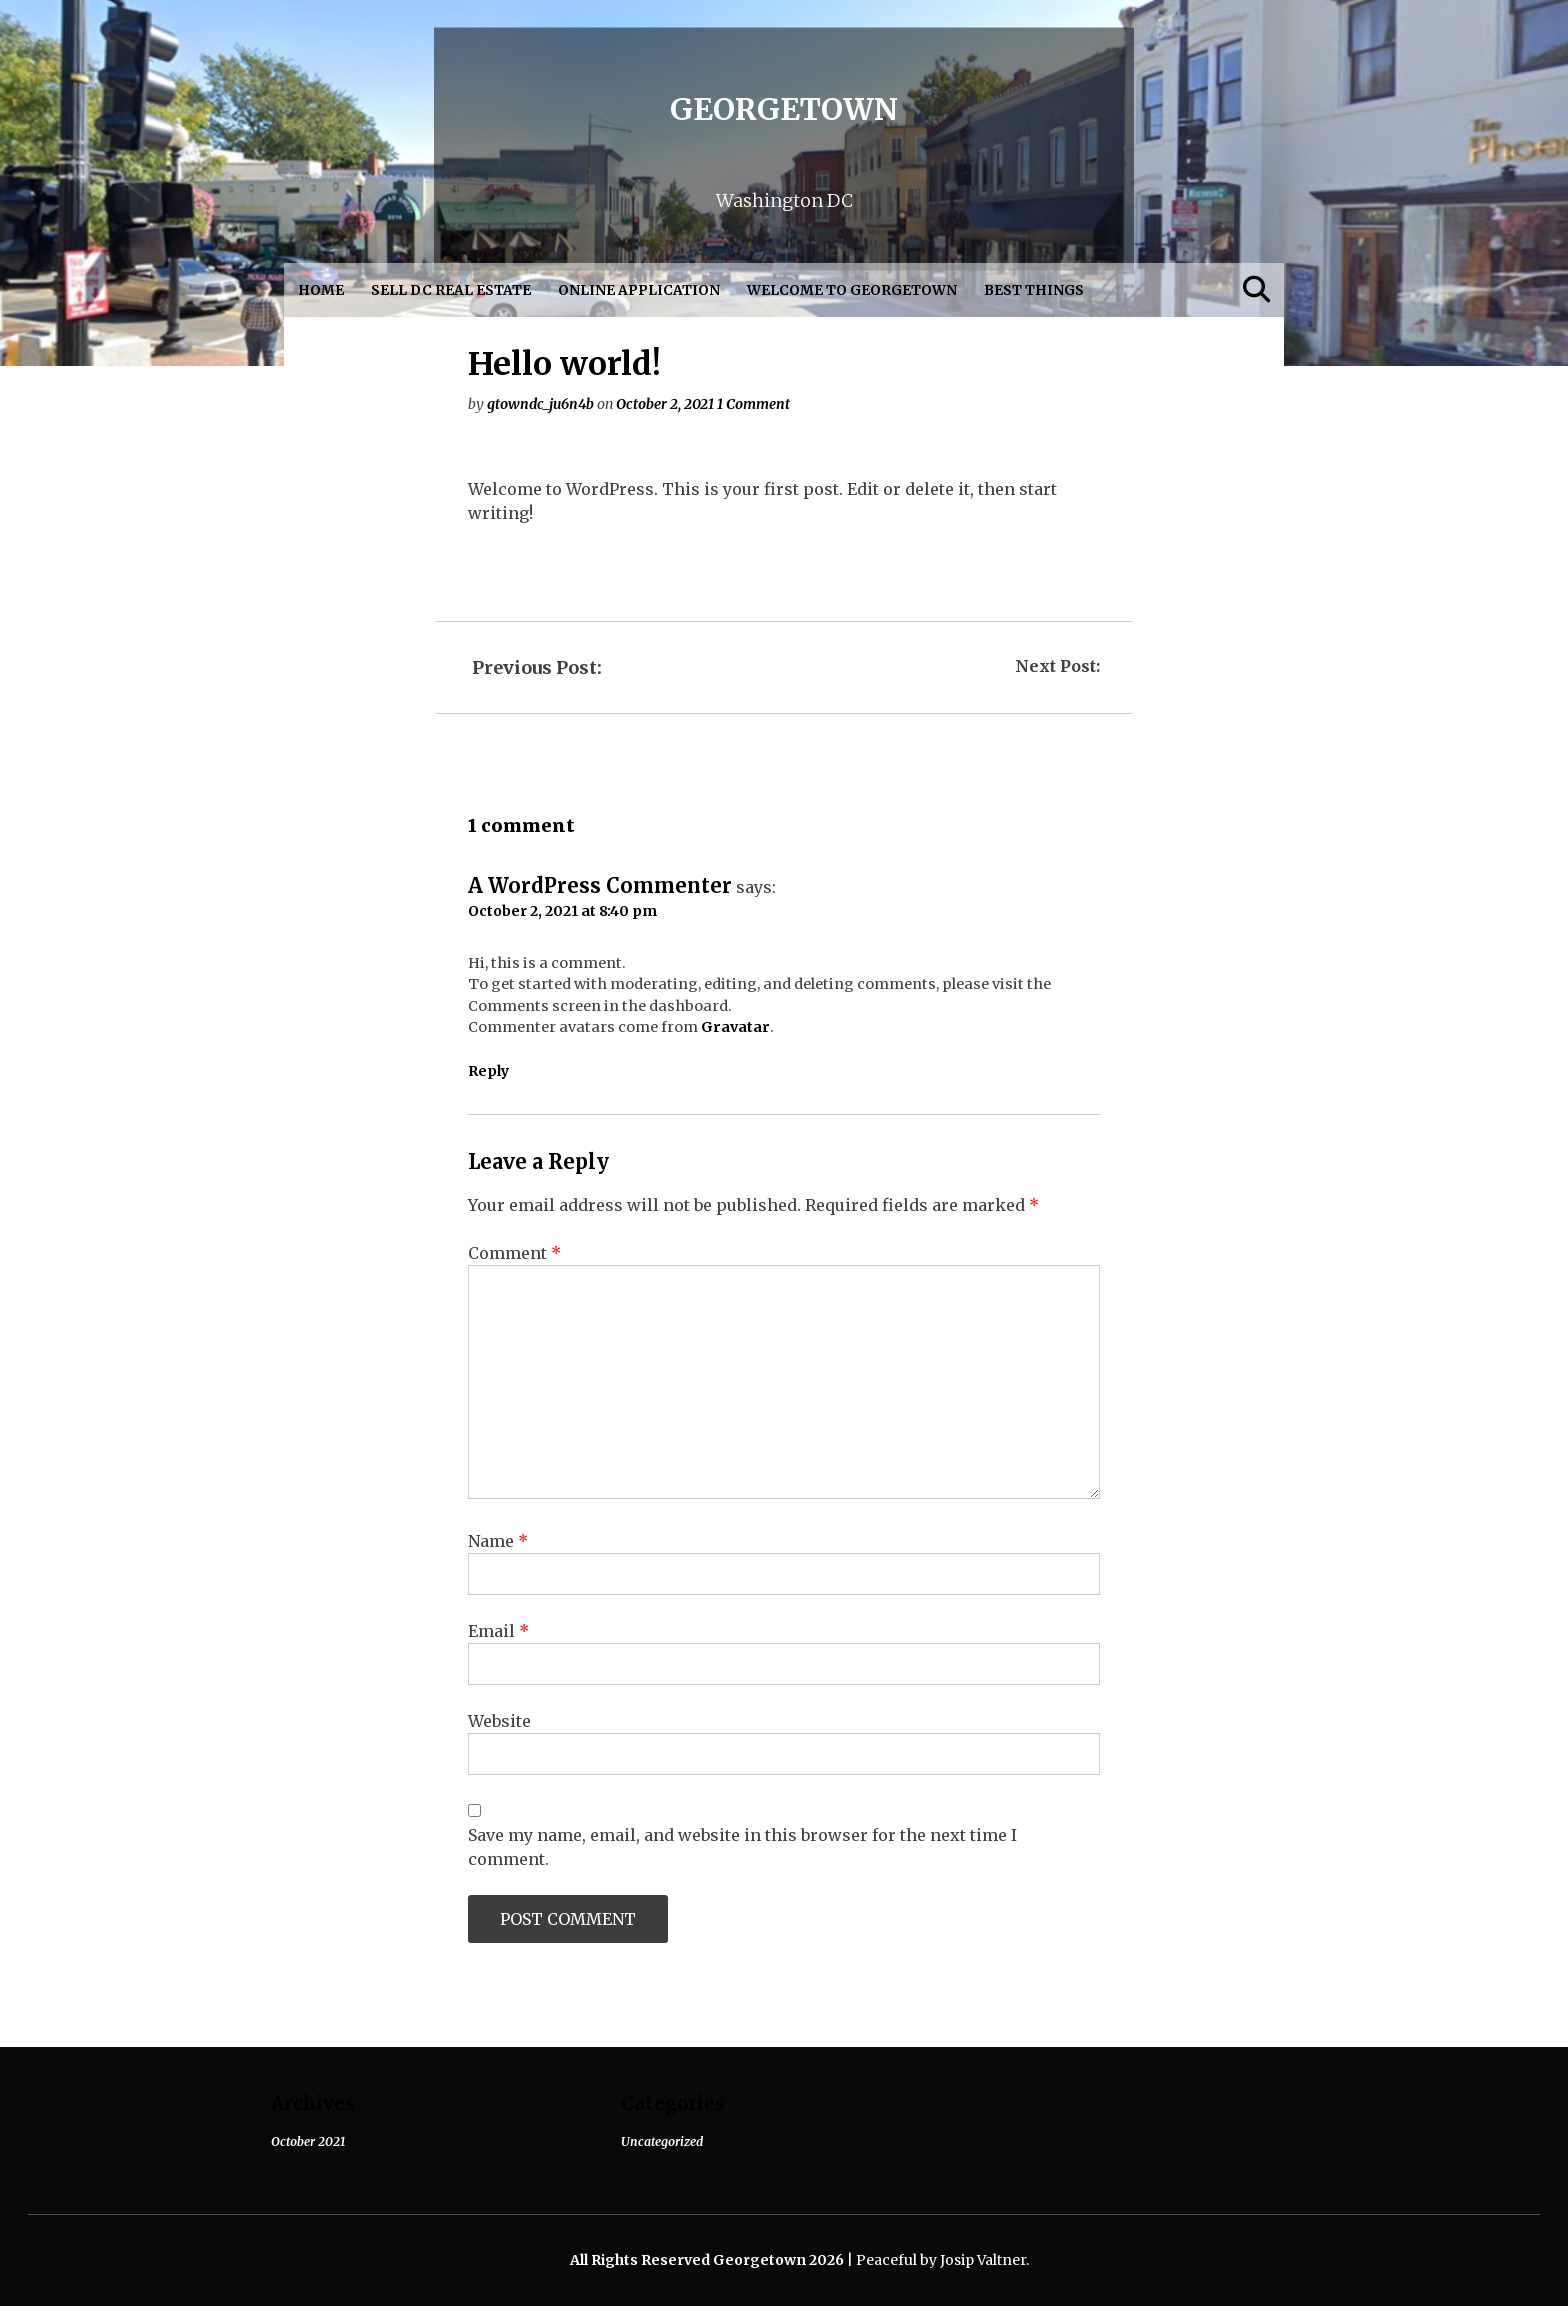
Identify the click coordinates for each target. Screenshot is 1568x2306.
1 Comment (753, 404)
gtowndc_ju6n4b (540, 404)
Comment (514, 1253)
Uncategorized (662, 2141)
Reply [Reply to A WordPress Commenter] (488, 1071)
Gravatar (735, 1027)
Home (321, 290)
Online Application (639, 290)
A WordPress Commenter (600, 885)
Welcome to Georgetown (852, 290)
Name (498, 1541)
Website (499, 1721)
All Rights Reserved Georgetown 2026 (708, 2260)
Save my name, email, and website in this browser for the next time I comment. (742, 1847)
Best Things (1034, 290)
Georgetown (784, 108)
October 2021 (308, 2141)
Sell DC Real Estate (451, 290)
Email (498, 1631)
